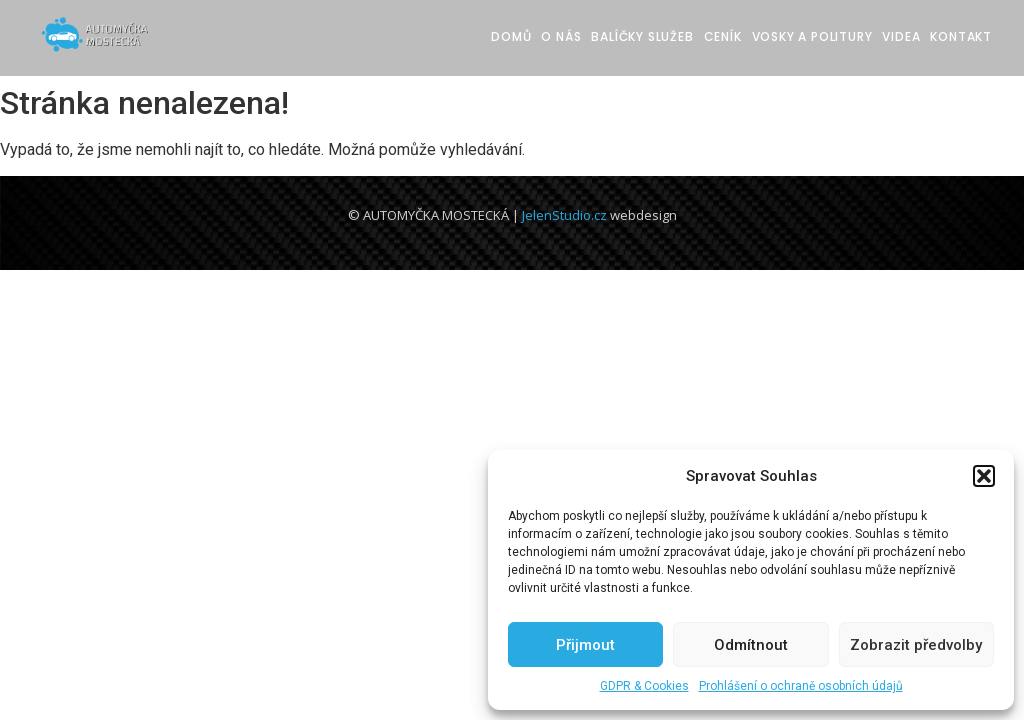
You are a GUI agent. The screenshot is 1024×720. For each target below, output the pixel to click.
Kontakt (961, 36)
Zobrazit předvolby (916, 645)
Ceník (723, 36)
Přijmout (585, 645)
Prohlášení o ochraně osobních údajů (801, 686)
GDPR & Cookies (644, 686)
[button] (984, 476)
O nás (561, 36)
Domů (511, 36)
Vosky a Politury (812, 36)
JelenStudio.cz (564, 215)
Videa (901, 36)
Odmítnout (751, 645)
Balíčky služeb (642, 36)
